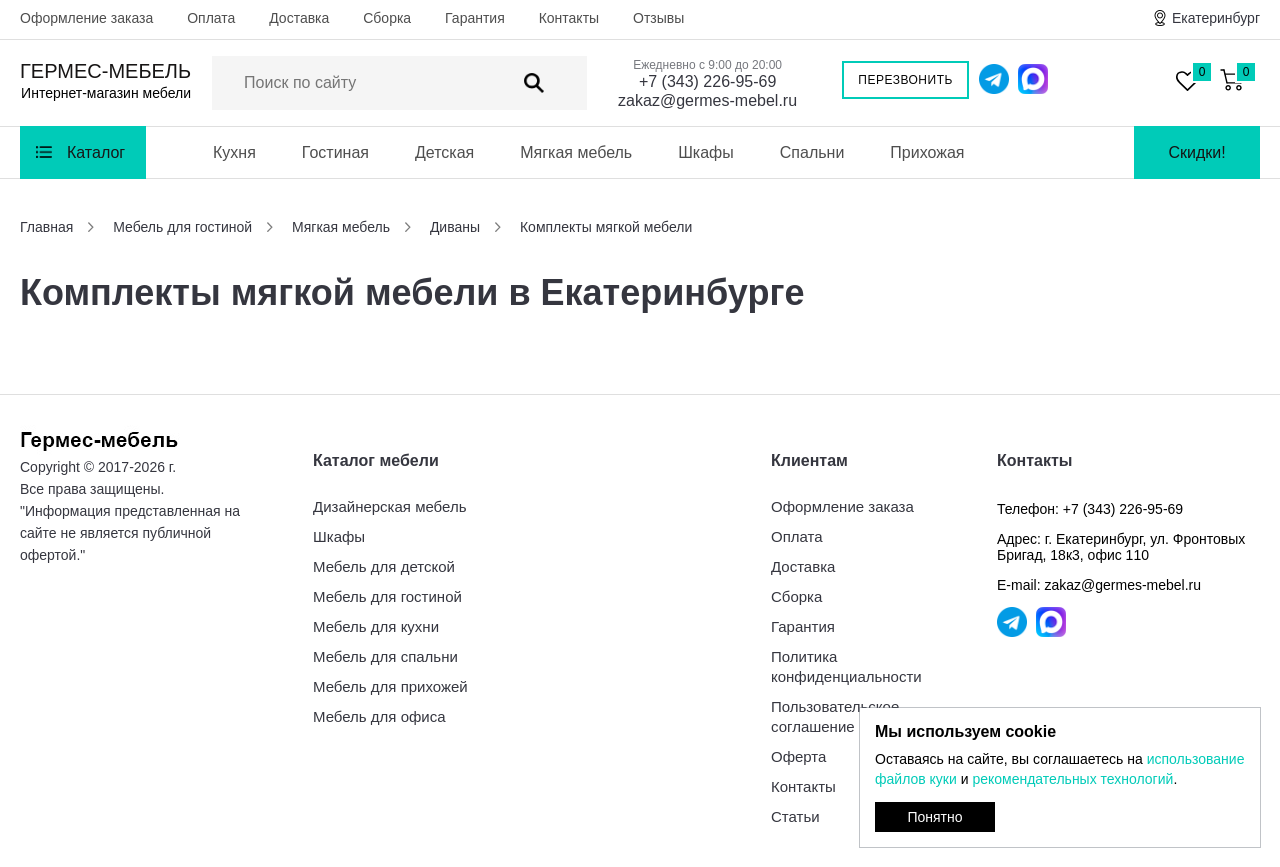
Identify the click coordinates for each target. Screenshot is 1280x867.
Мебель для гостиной (387, 596)
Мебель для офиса (379, 716)
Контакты (569, 18)
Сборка (387, 18)
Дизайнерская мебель (389, 506)
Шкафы (706, 152)
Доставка (299, 18)
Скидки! (1196, 152)
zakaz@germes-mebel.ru (707, 100)
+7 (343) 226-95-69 (707, 81)
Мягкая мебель (576, 152)
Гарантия (475, 18)
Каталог (96, 152)
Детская (444, 152)
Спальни (812, 152)
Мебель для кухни (376, 626)
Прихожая (927, 152)
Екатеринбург (1216, 18)
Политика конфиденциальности (846, 666)
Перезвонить (905, 80)
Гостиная (335, 152)
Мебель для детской (384, 566)
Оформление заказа (86, 18)
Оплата (211, 18)
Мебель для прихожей (390, 686)
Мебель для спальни (385, 656)
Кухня (234, 152)
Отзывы (658, 18)
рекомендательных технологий (1072, 779)
